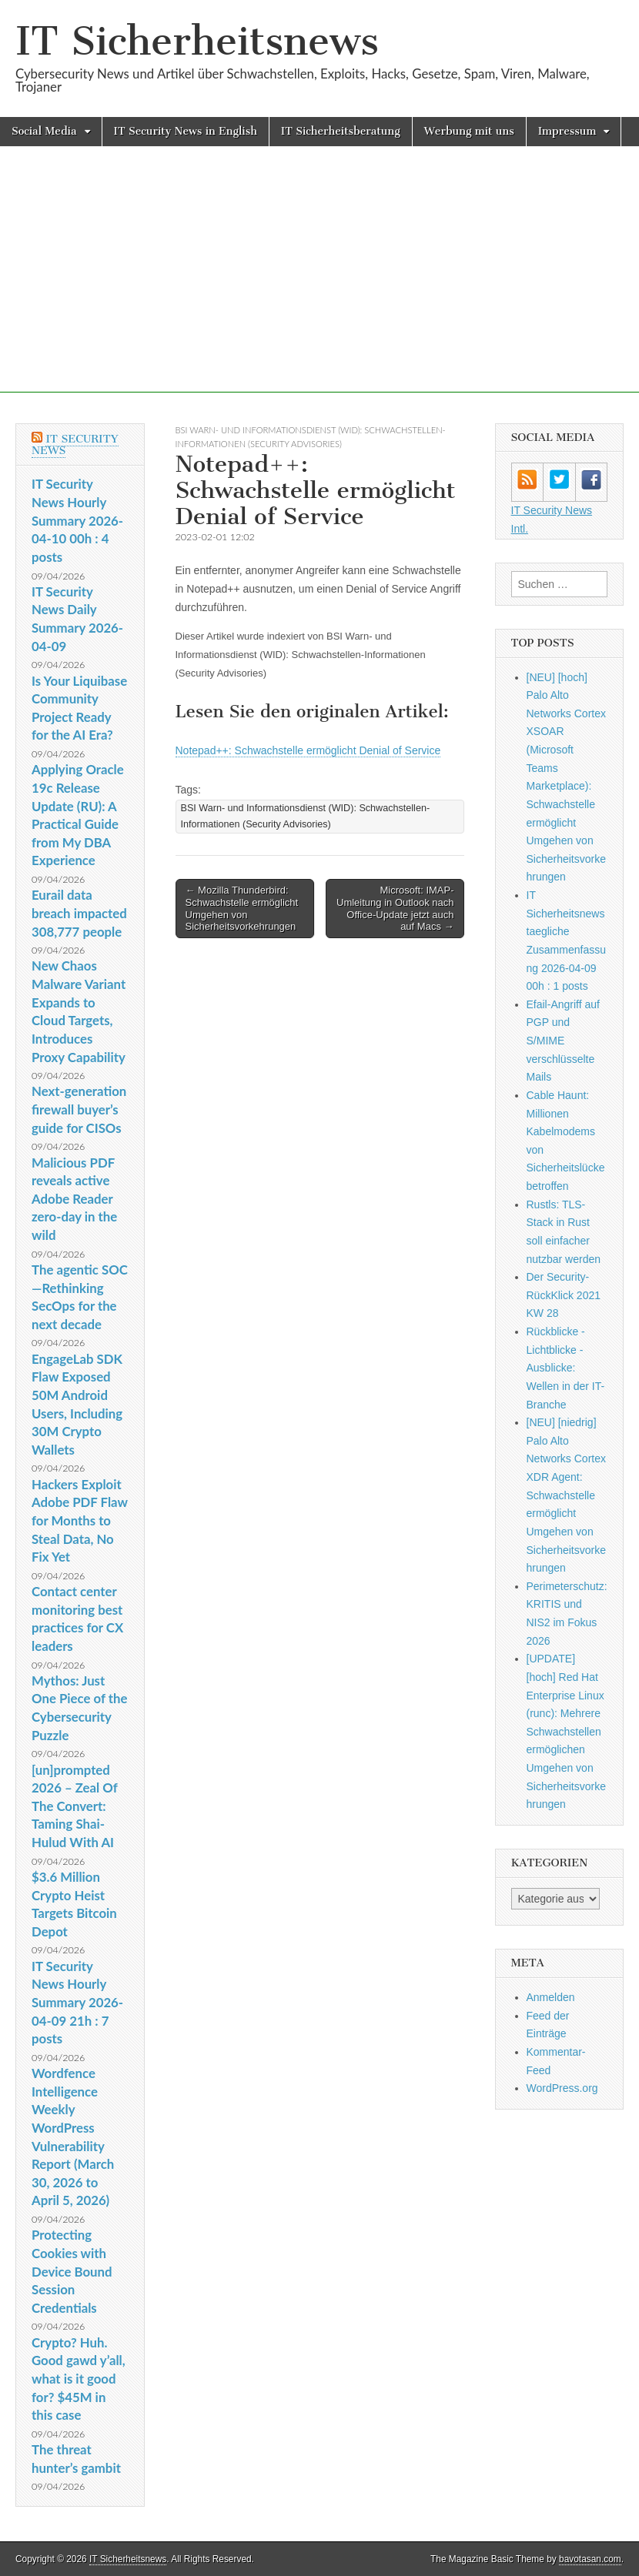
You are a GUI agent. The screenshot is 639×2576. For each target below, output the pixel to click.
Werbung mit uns (469, 131)
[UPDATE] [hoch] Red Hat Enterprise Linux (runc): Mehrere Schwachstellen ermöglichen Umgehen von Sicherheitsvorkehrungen (567, 1731)
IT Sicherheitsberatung (340, 131)
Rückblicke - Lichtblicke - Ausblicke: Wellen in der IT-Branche (566, 1368)
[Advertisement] (319, 285)
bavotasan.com (590, 2559)
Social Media (44, 131)
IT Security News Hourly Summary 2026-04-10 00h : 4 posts (77, 520)
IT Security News (75, 445)
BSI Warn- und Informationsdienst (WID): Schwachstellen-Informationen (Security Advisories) (305, 816)
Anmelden (551, 1997)
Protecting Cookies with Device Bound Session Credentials (72, 2271)
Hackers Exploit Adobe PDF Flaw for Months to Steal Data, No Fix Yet (80, 1520)
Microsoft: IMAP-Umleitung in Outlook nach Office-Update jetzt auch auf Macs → (394, 908)
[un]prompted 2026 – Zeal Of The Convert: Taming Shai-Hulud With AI (75, 1806)
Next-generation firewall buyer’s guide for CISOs (79, 1109)
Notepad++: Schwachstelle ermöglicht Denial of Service (308, 750)
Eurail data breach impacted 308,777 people (79, 913)
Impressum (567, 131)
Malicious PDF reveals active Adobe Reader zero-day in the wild (74, 1199)
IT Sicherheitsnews (197, 41)
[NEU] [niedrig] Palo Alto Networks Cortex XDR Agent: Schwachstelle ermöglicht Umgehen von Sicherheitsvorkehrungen (567, 1495)
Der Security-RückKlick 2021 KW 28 (564, 1295)
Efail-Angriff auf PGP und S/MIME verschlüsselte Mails (563, 1041)
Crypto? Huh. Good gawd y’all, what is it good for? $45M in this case (78, 2379)
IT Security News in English (185, 131)
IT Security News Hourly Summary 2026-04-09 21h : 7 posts (77, 2002)
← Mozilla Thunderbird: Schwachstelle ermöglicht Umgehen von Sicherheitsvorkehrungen (242, 908)
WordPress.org (562, 2088)
